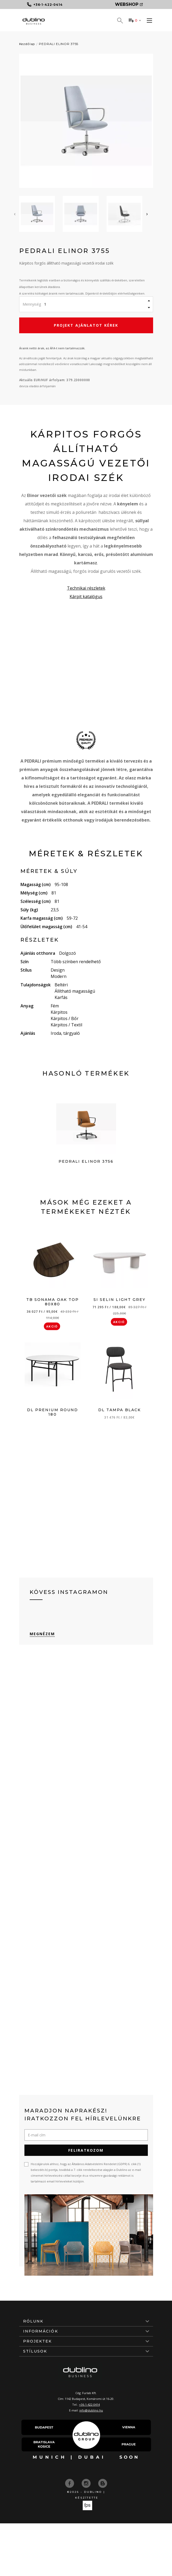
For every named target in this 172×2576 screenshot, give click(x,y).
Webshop (129, 4)
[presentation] (14, 213)
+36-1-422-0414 (89, 2404)
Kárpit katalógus (86, 596)
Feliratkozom (85, 2150)
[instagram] (87, 2483)
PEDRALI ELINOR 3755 (58, 44)
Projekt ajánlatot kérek (86, 325)
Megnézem (42, 1633)
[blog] (102, 2483)
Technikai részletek (86, 588)
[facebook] (70, 2483)
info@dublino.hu (91, 2410)
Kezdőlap (27, 44)
